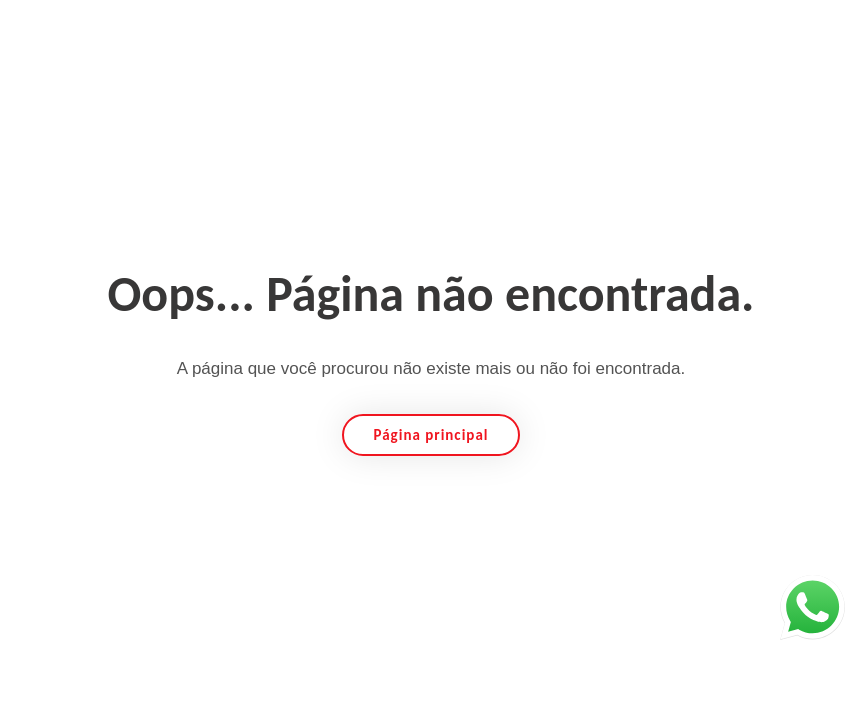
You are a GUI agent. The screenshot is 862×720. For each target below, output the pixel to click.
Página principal (431, 435)
